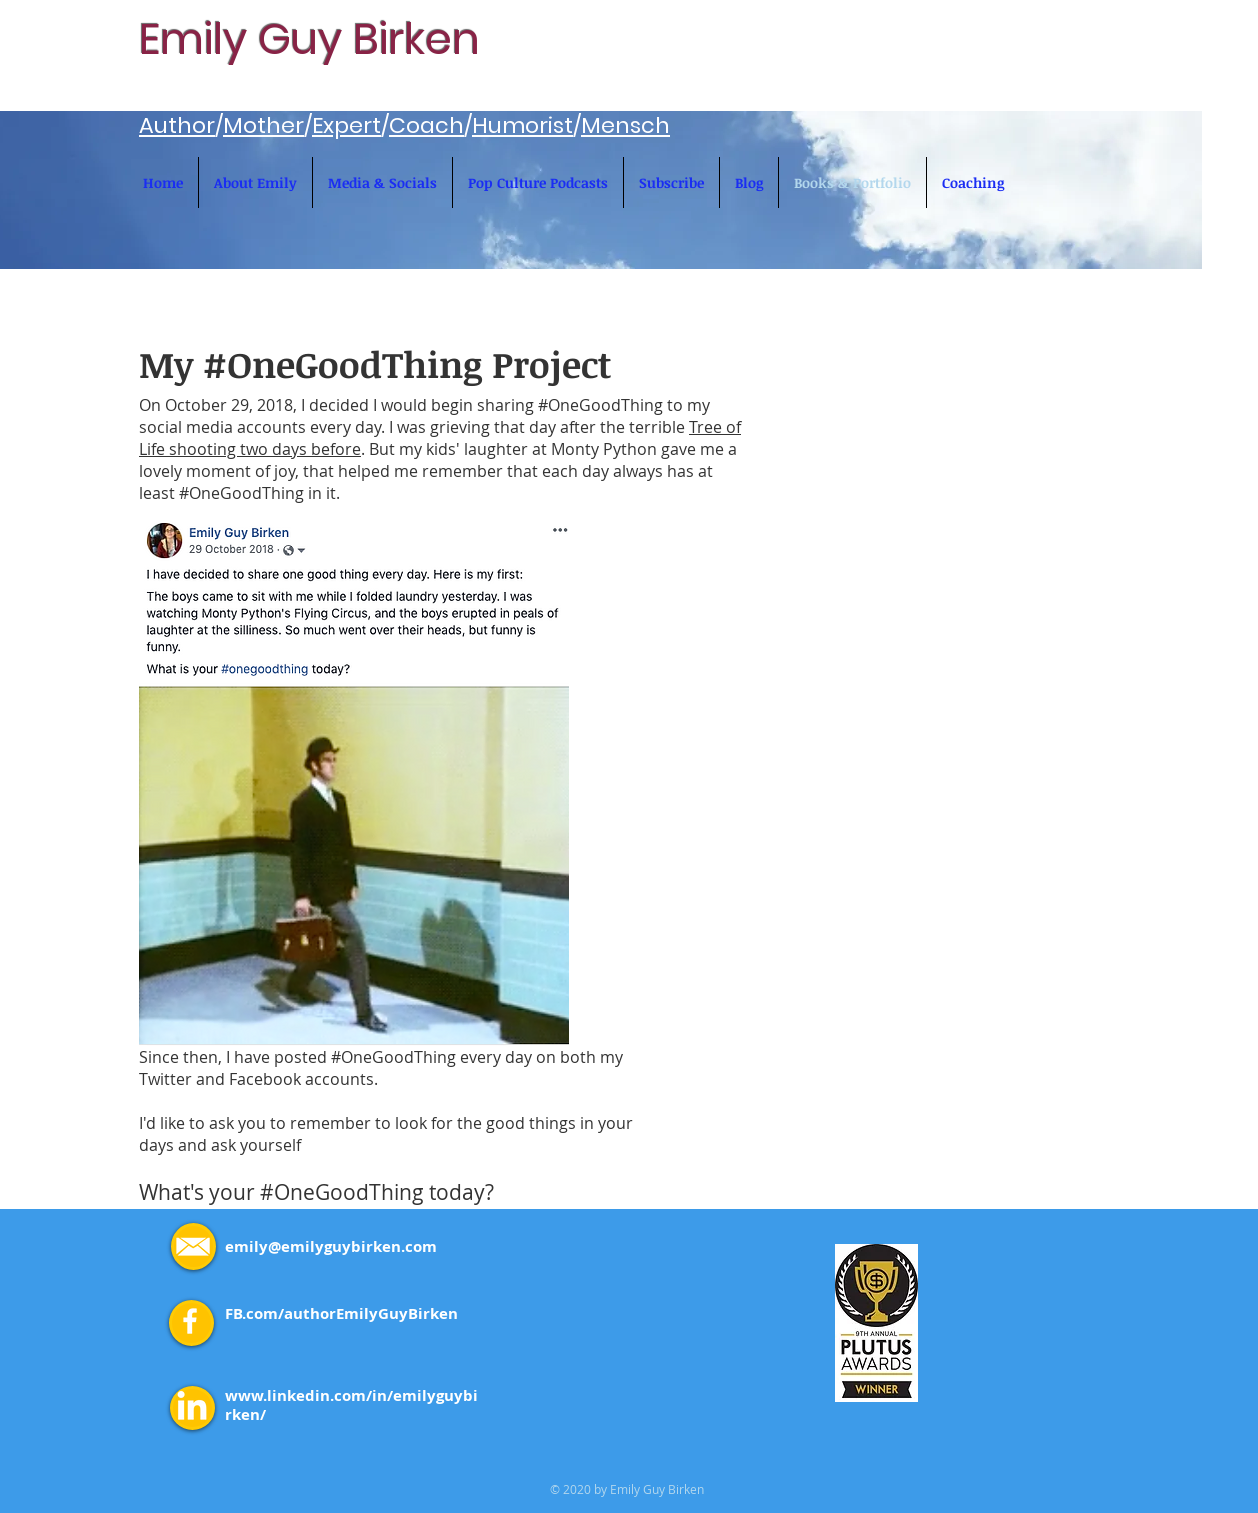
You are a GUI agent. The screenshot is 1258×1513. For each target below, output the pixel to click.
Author (177, 125)
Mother (263, 125)
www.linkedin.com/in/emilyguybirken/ (351, 1405)
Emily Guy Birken (309, 39)
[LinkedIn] (192, 1408)
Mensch (625, 125)
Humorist (522, 125)
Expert (346, 125)
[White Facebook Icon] (190, 1321)
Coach (426, 125)
